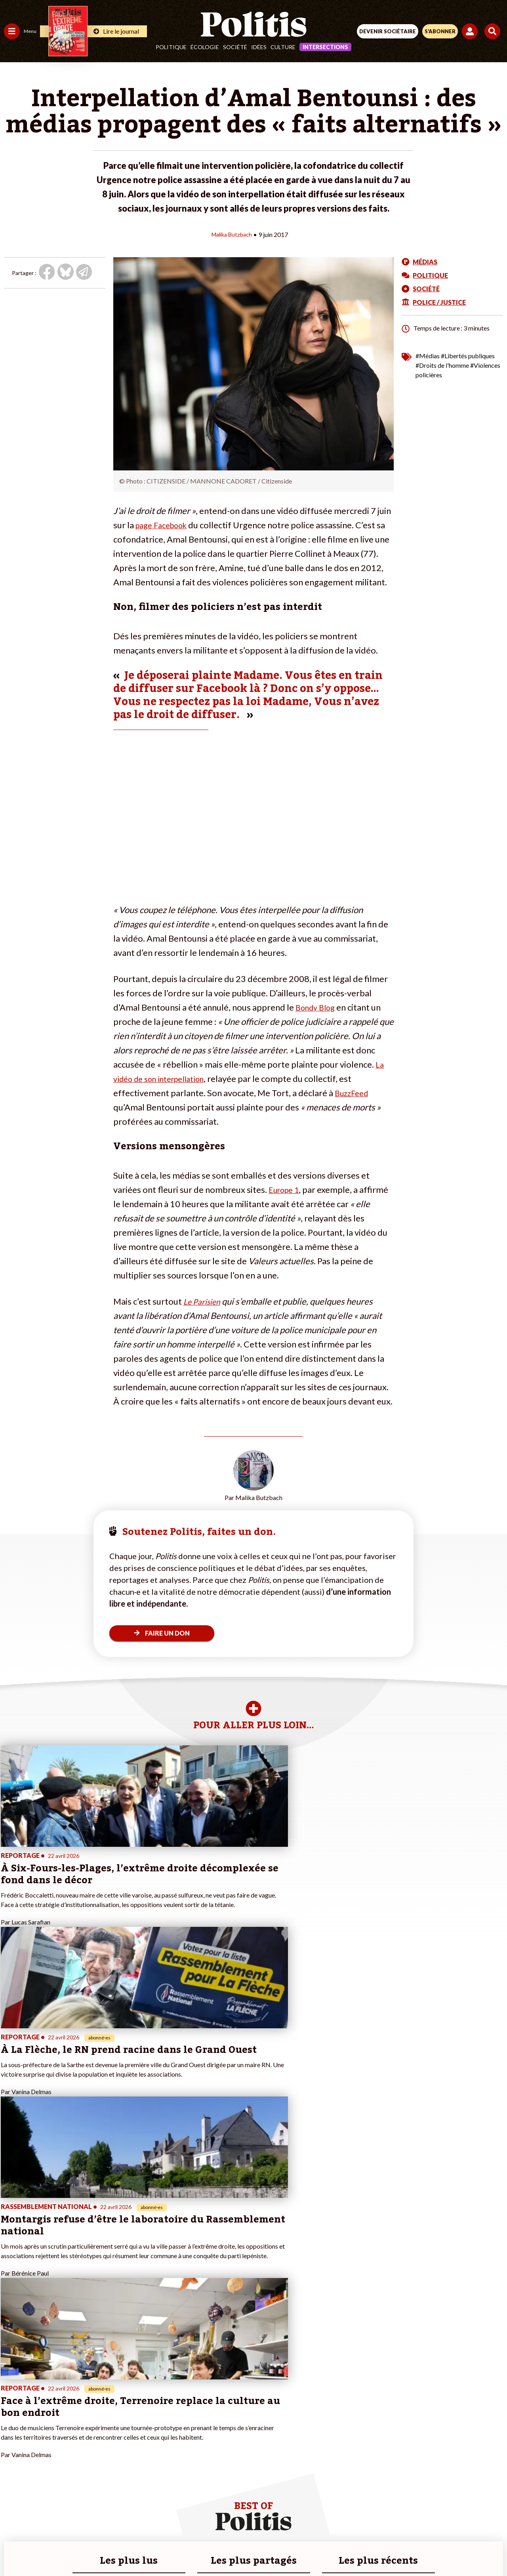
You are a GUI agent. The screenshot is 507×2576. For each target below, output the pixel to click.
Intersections (325, 47)
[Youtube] (199, 2548)
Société (235, 47)
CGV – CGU (254, 2520)
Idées (259, 47)
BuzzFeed (353, 1092)
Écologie (205, 47)
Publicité (377, 2520)
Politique (171, 47)
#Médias (428, 355)
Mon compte (82, 2449)
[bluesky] (174, 2548)
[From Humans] (249, 2548)
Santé (40, 2415)
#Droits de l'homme (442, 365)
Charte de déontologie (198, 2520)
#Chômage (143, 2424)
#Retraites (143, 2415)
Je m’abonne (82, 2415)
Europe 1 (286, 1189)
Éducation (45, 2407)
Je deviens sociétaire (93, 2407)
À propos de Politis (90, 2440)
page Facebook (164, 524)
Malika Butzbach (231, 234)
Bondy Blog (317, 1006)
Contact (89, 2520)
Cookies (411, 2520)
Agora (11, 2390)
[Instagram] (224, 2548)
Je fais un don (84, 2399)
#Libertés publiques (468, 355)
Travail (41, 2390)
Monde (12, 2440)
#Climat (139, 2390)
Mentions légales (134, 2520)
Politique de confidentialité (318, 2520)
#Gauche (141, 2407)
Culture (283, 47)
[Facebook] (149, 2548)
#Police (139, 2399)
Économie (45, 2399)
